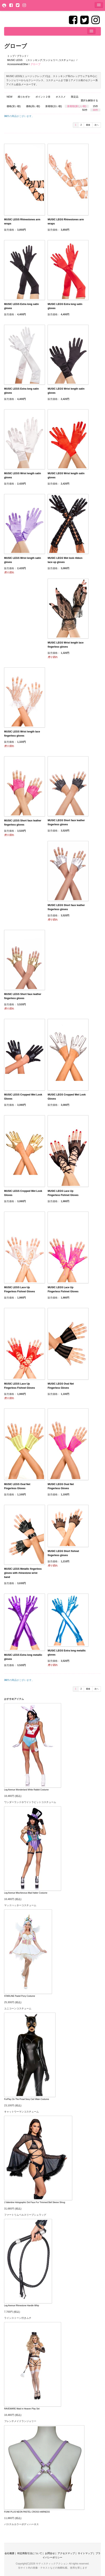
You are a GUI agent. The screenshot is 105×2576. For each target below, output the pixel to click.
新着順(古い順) (53, 106)
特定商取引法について (29, 2553)
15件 (95, 106)
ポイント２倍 (42, 96)
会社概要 (9, 2553)
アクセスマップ (66, 2553)
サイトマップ (85, 2553)
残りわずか (24, 96)
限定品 (74, 96)
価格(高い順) (33, 106)
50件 (84, 110)
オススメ (61, 96)
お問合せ (50, 2553)
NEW (9, 96)
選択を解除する (89, 100)
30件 (95, 110)
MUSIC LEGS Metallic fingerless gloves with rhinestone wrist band (23, 1573)
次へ (96, 125)
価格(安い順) (14, 106)
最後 (88, 125)
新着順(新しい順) (76, 106)
